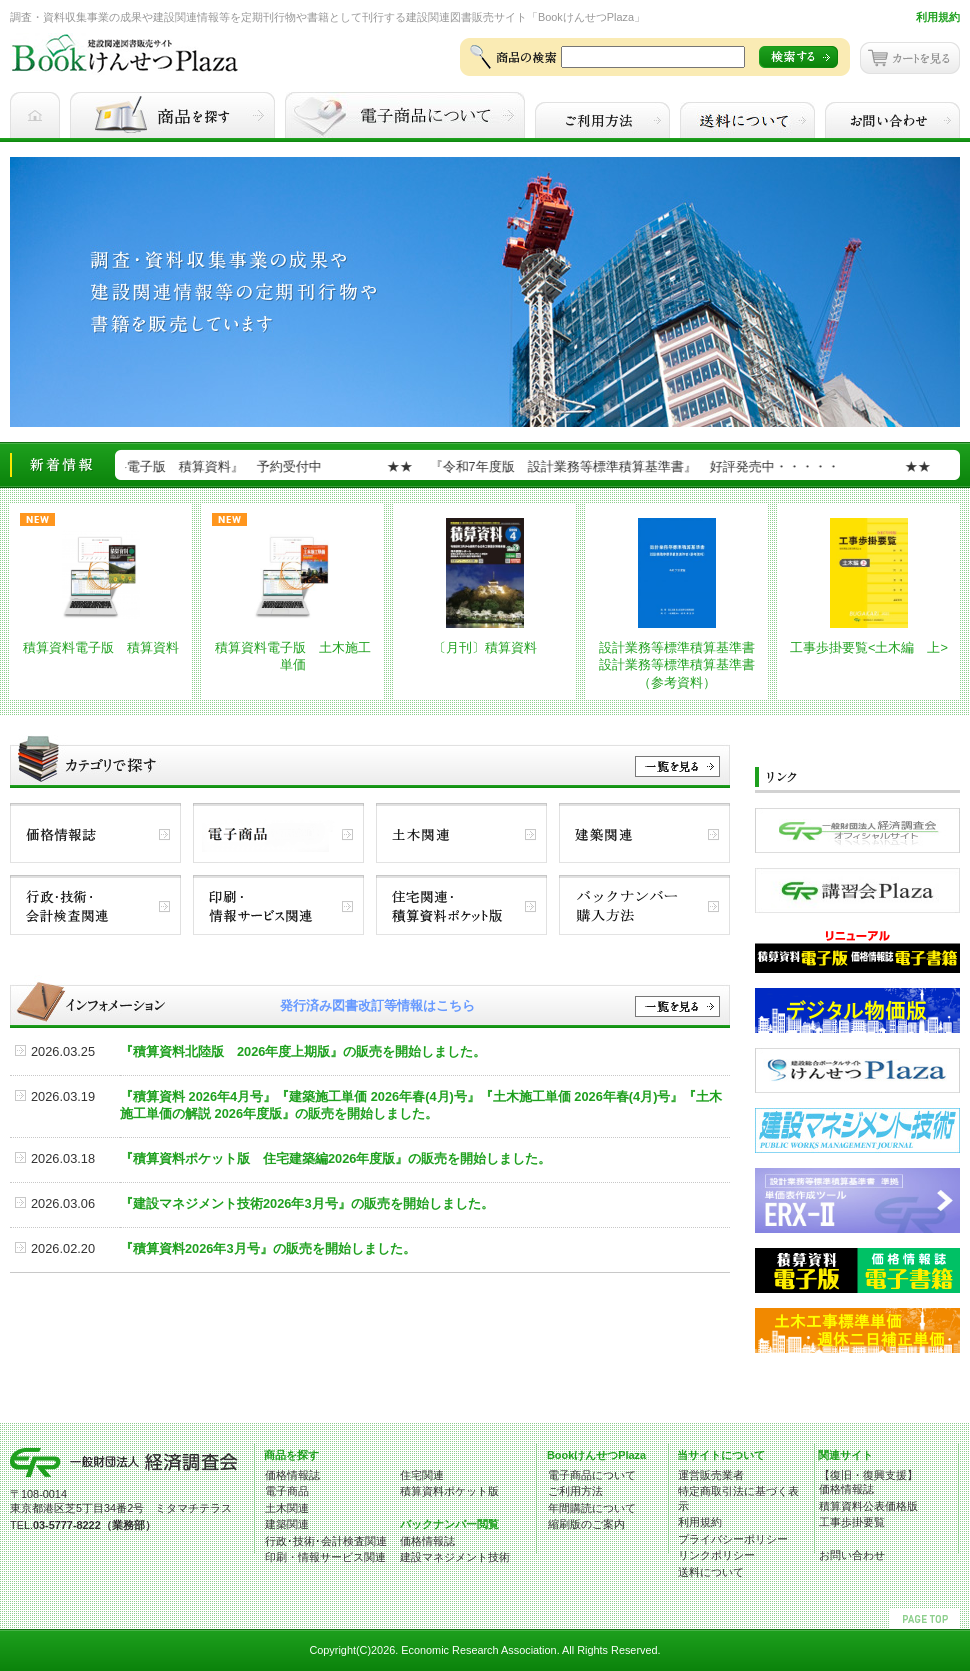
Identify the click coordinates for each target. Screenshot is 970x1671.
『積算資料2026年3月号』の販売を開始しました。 (268, 1248)
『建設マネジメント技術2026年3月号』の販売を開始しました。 (307, 1203)
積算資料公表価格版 (868, 1506)
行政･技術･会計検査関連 (326, 1541)
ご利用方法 (575, 1491)
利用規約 (938, 17)
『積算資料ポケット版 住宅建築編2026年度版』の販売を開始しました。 (335, 1158)
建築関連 (287, 1524)
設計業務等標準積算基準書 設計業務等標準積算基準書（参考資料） (683, 664)
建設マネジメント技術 (455, 1557)
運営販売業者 (711, 1475)
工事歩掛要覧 (852, 1522)
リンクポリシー (716, 1555)
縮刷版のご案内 (586, 1524)
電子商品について (592, 1475)
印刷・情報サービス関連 (325, 1557)
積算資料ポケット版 (449, 1491)
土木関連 (287, 1508)
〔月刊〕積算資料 (485, 647)
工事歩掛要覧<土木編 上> (869, 647)
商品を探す (291, 1455)
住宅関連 (422, 1475)
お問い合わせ (852, 1555)
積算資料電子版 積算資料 (101, 647)
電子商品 (287, 1491)
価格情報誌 (292, 1475)
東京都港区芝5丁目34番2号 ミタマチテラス (121, 1508)
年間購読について (592, 1508)
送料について (711, 1572)
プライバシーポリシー (733, 1539)
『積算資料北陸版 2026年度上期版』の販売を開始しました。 (303, 1051)
